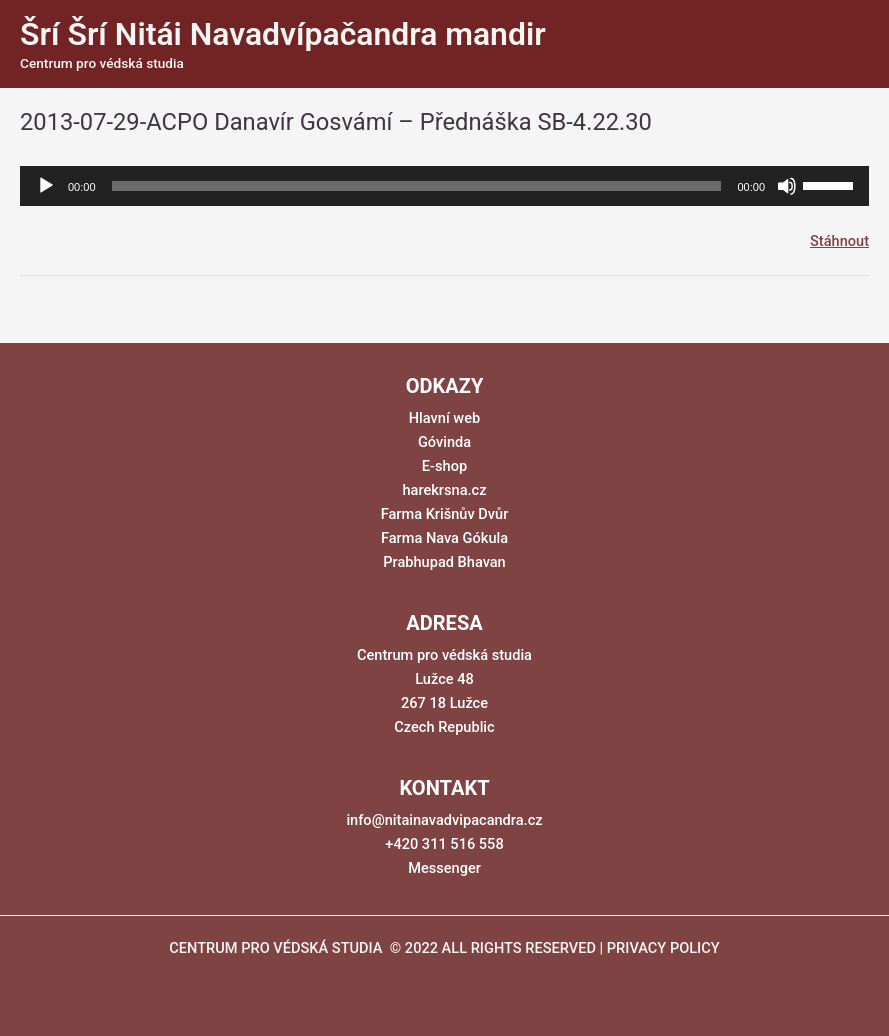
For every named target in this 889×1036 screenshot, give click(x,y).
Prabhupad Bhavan (444, 562)
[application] (444, 186)
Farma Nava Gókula (444, 538)
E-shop (444, 466)
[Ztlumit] (787, 186)
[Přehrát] (46, 186)
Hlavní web (444, 418)
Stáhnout (839, 241)
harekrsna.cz (444, 490)
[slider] (417, 186)
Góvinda (444, 442)
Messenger (444, 868)
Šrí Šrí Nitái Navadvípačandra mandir (283, 34)
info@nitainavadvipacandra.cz (444, 820)
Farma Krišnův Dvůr (445, 514)
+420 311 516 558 (444, 844)
